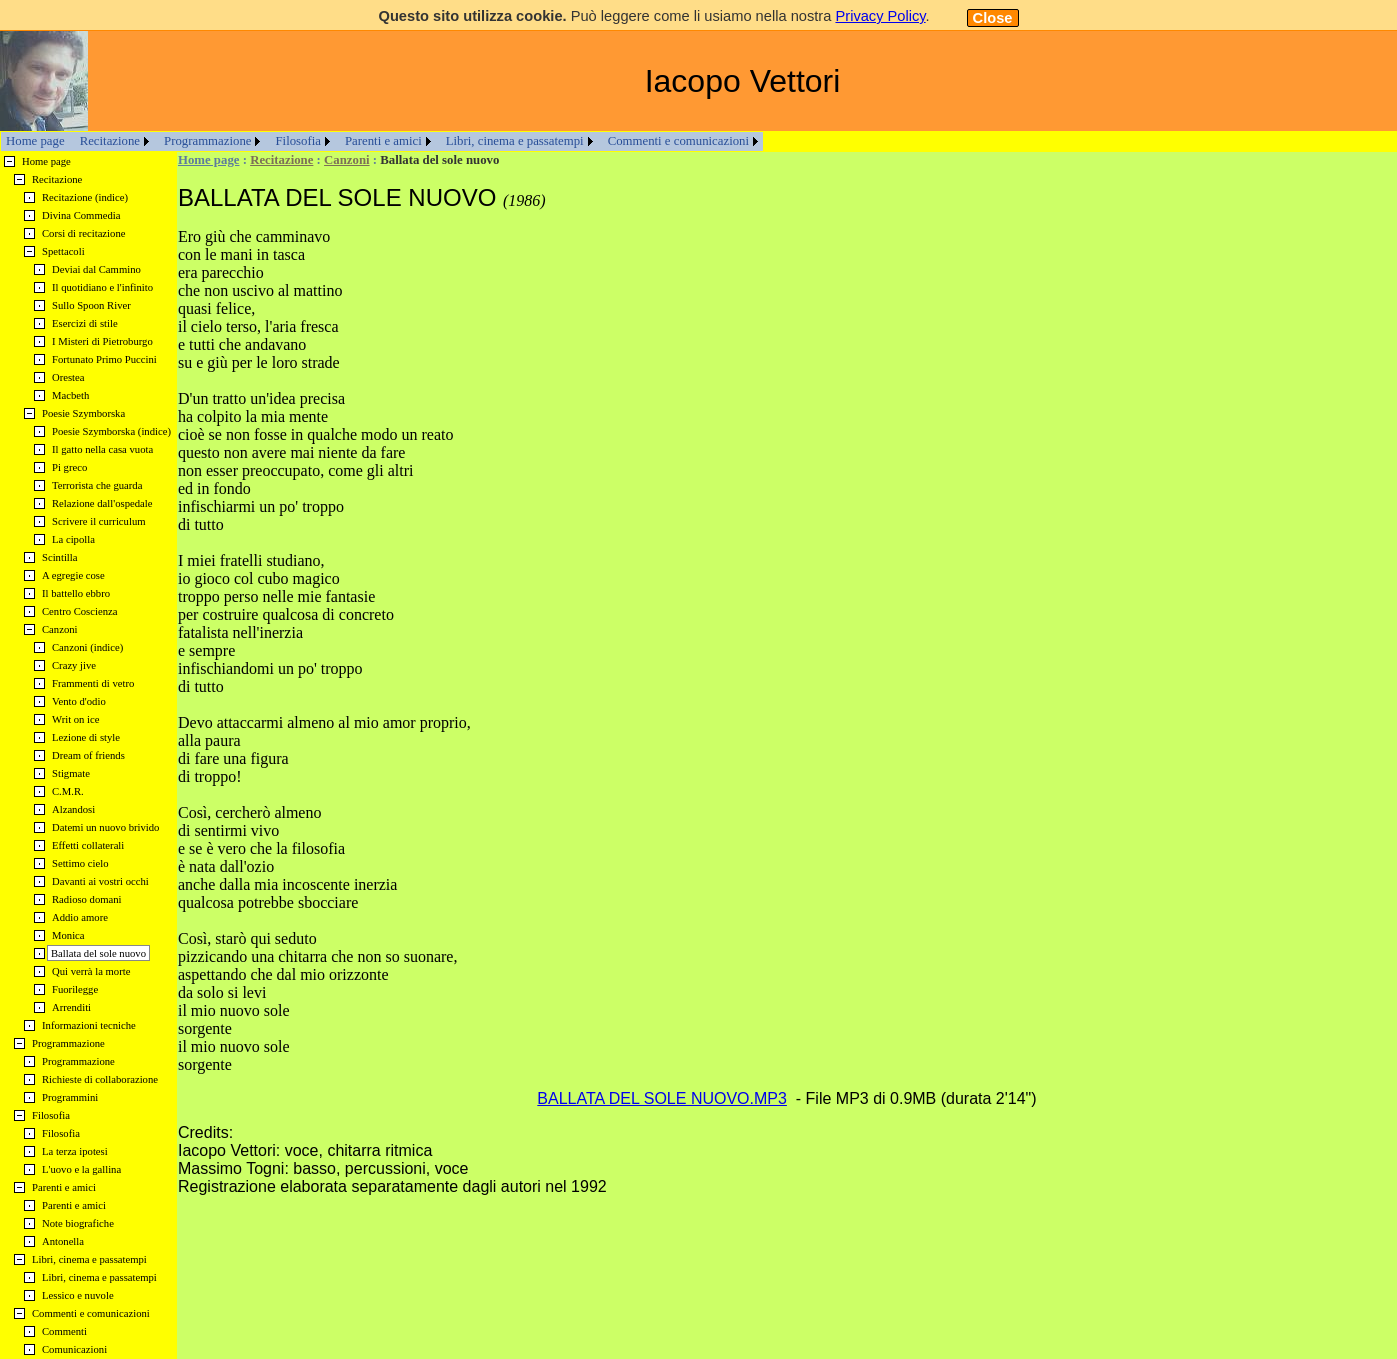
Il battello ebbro (76, 593)
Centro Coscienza (79, 611)
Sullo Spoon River (91, 305)
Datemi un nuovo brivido (105, 827)
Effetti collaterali (88, 845)
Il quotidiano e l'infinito (102, 287)
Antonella (63, 1241)
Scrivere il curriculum (99, 521)
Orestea (68, 377)
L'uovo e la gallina (81, 1169)
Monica (68, 935)
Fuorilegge (75, 989)
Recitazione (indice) (85, 197)
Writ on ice (76, 719)
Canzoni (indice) (87, 647)
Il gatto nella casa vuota (102, 449)
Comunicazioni (74, 1349)
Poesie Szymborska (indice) (111, 431)
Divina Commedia (81, 215)
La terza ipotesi (75, 1151)
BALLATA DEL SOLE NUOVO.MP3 (662, 1098)
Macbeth (70, 395)
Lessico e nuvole (78, 1295)
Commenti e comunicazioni (678, 141)
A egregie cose (73, 575)
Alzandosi (73, 809)
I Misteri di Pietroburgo (102, 341)
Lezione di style (86, 737)
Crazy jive (74, 665)
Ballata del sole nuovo (98, 953)
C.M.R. (68, 791)
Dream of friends (88, 755)
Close (993, 18)
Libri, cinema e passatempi (515, 141)
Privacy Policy (880, 16)
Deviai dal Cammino (96, 269)
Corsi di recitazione (83, 233)
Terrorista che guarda (97, 485)
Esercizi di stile (85, 323)
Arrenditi (71, 1007)
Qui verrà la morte (91, 971)
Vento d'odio (79, 701)
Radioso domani (87, 899)
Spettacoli (63, 251)
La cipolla (73, 539)
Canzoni (347, 160)
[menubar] (382, 141)
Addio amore (80, 917)
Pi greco (69, 467)
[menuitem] (35, 141)
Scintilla (60, 557)
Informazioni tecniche (89, 1025)
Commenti (64, 1331)
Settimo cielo (80, 863)
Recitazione (110, 141)
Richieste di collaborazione (100, 1079)
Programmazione (207, 141)
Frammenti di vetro (93, 683)
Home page (35, 141)
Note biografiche (78, 1223)
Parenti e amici (383, 141)
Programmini (70, 1097)
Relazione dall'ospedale (102, 503)
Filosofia (298, 141)
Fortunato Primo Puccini (104, 359)
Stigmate (71, 773)
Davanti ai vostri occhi (100, 881)
